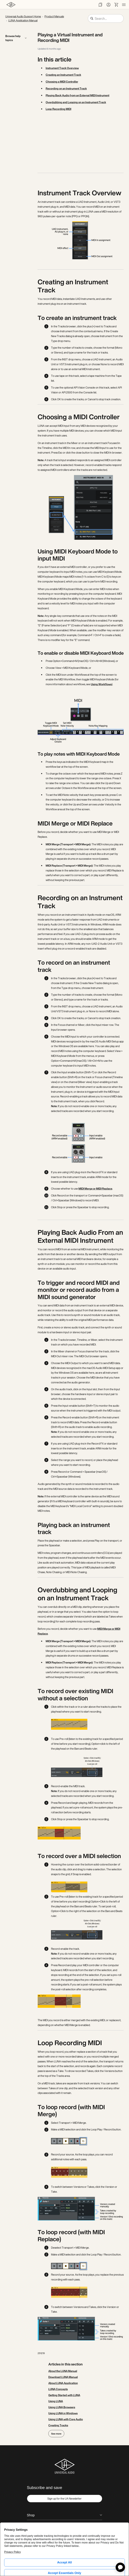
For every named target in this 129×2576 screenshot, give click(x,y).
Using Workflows (101, 684)
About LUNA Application (63, 2383)
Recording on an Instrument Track (66, 88)
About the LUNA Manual (62, 2371)
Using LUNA (55, 2401)
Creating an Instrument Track (63, 75)
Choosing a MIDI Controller (62, 82)
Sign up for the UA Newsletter (64, 2499)
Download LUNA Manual (63, 2377)
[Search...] (106, 18)
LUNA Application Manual (22, 20)
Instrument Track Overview (62, 68)
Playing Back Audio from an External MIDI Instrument (77, 95)
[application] (120, 2567)
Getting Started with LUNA (64, 2395)
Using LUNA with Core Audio (65, 2419)
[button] (16, 38)
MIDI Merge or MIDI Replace (95, 1189)
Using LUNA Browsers (61, 2407)
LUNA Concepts (58, 2389)
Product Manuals (54, 16)
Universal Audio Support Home (23, 16)
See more (56, 2433)
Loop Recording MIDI (58, 109)
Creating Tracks (58, 2425)
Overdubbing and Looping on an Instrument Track (76, 102)
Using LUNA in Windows (63, 2413)
